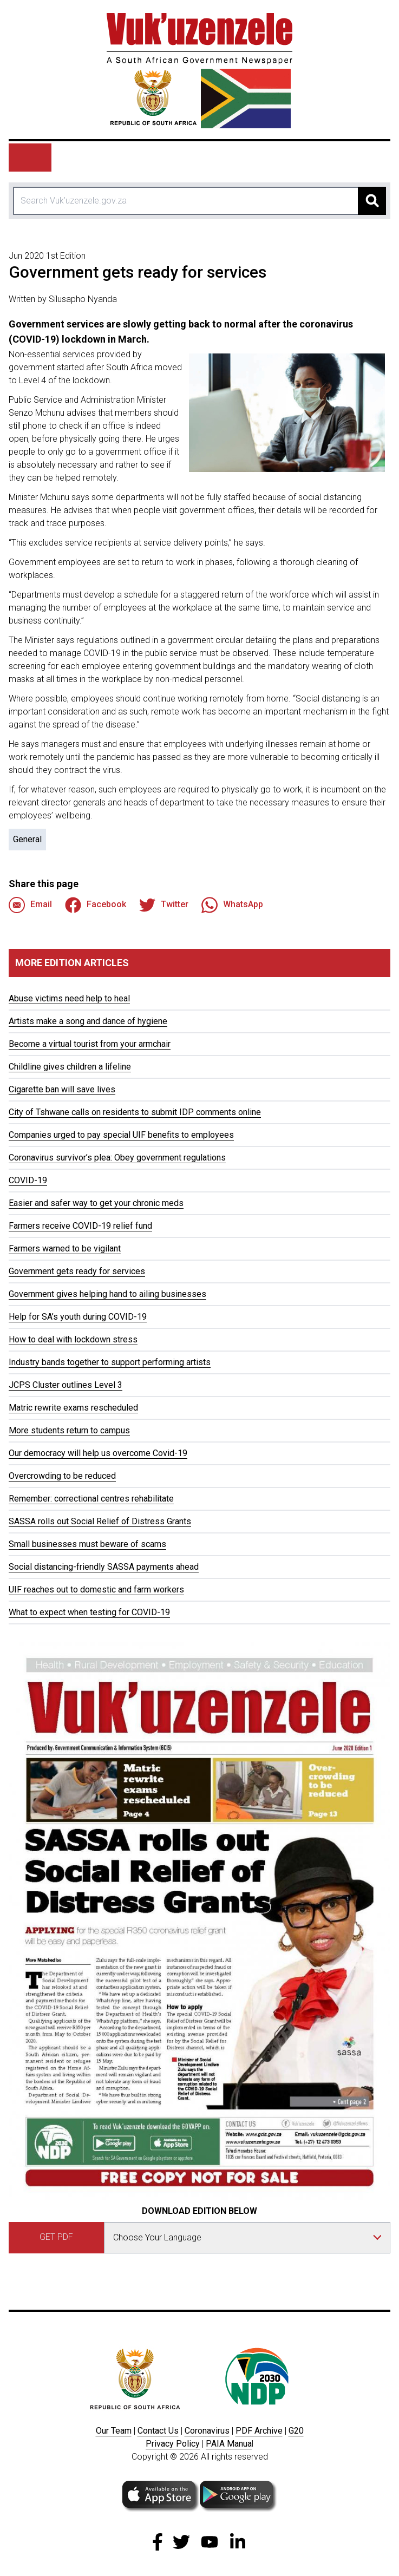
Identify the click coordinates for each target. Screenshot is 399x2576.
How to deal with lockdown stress (73, 1339)
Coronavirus (207, 2431)
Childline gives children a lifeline (70, 1066)
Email (30, 905)
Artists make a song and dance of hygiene (88, 1021)
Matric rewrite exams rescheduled (73, 1407)
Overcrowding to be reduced (62, 1476)
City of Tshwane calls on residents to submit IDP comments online (135, 1112)
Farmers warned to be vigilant (65, 1248)
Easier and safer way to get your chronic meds (96, 1203)
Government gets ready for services (77, 1271)
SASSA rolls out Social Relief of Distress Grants (100, 1521)
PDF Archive (259, 2431)
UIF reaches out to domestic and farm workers (96, 1589)
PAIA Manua (229, 2444)
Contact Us (158, 2431)
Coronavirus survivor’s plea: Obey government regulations (117, 1157)
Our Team (114, 2431)
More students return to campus (69, 1430)
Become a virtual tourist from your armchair (90, 1044)
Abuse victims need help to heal (69, 998)
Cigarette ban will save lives (62, 1089)
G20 (296, 2431)
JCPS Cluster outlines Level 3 (65, 1385)
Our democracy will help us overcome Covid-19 (98, 1453)
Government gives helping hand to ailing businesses (107, 1294)
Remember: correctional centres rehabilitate (91, 1498)
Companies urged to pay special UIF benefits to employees (121, 1135)
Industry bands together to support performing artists (110, 1362)
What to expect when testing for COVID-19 (89, 1612)
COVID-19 (28, 1180)
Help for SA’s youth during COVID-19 (78, 1317)
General (27, 839)
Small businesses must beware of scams (87, 1544)
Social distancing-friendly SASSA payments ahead (104, 1567)
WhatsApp (232, 905)
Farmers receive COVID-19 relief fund (80, 1226)
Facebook (95, 905)
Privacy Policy (173, 2444)
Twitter (163, 905)
